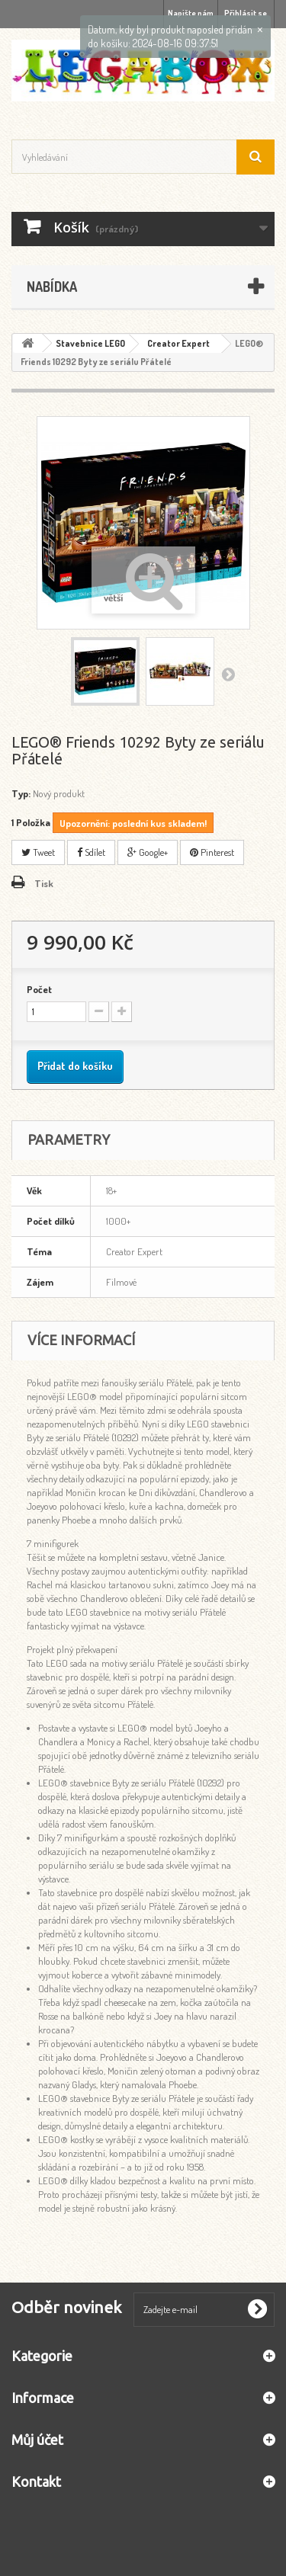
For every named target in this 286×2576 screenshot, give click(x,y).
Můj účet (37, 2439)
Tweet (38, 852)
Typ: (21, 793)
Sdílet (91, 852)
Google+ (147, 852)
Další (228, 673)
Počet (39, 989)
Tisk (43, 883)
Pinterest (212, 852)
